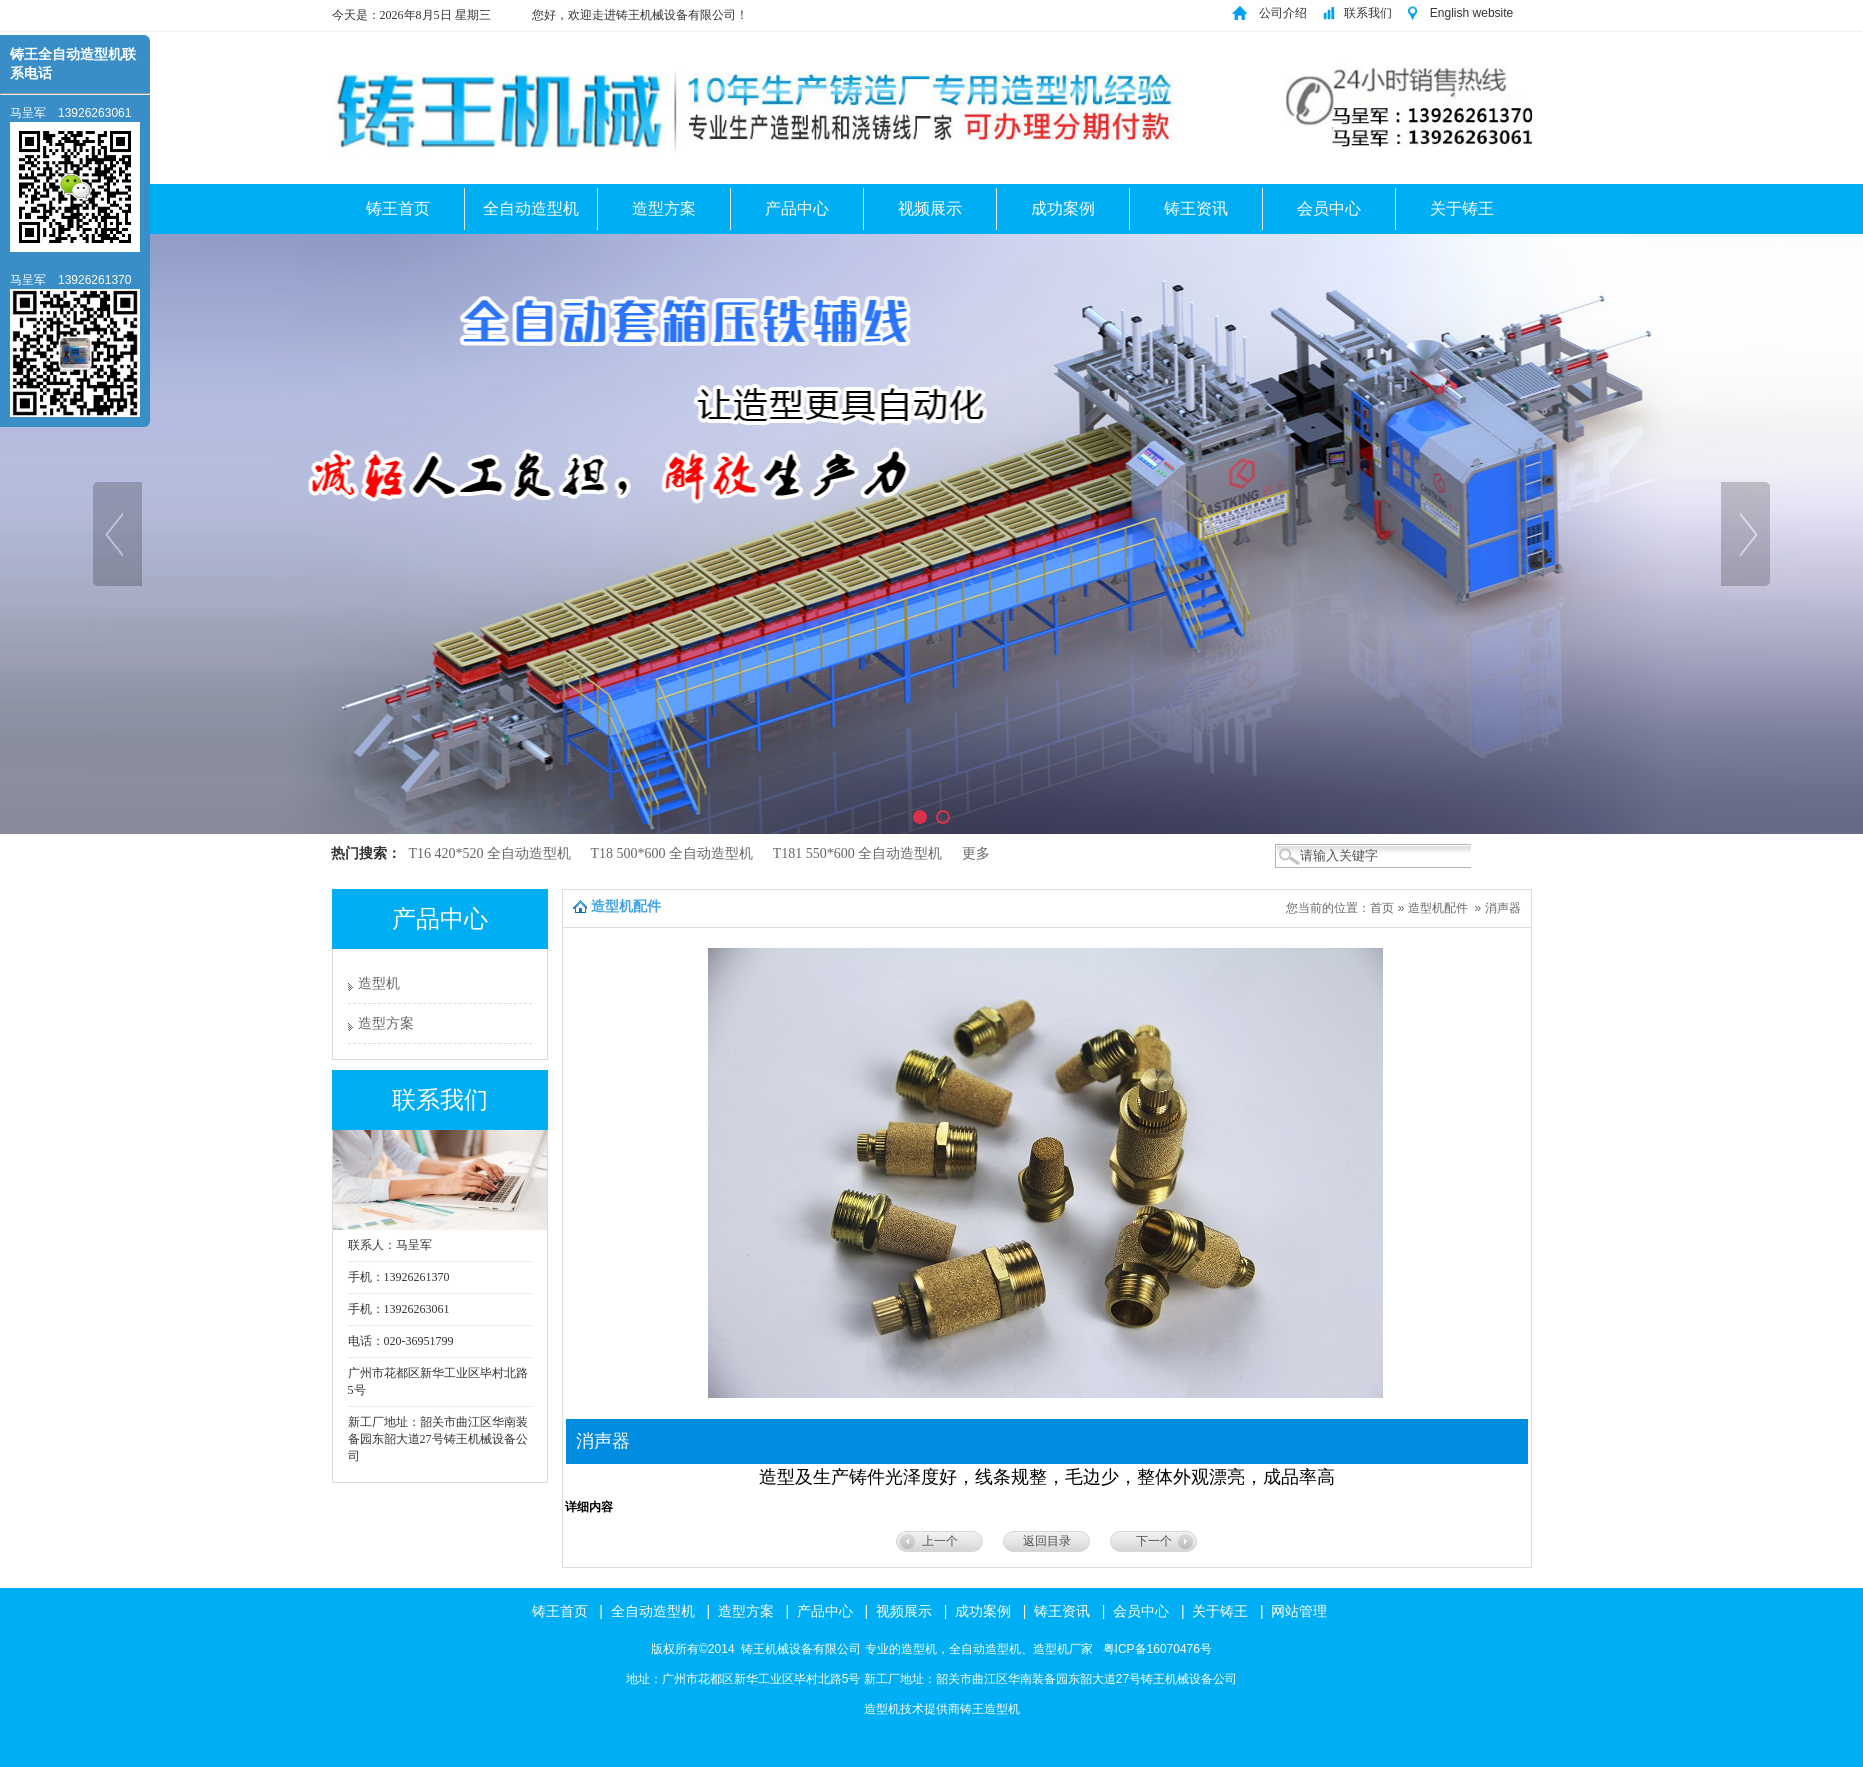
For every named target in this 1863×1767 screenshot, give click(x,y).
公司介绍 (1283, 13)
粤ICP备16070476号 (1155, 1649)
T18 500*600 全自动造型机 (674, 853)
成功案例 (1063, 208)
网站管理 (1299, 1611)
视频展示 (930, 208)
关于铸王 (1462, 208)
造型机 (379, 983)
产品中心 (797, 208)
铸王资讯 (1196, 208)
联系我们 (1368, 13)
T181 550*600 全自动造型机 (859, 853)
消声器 (1503, 908)
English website (1473, 13)
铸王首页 (398, 208)
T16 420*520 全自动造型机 (492, 853)
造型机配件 (1438, 908)
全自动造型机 (531, 208)
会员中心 (1329, 208)
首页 (1382, 908)
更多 (976, 853)
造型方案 (664, 208)
